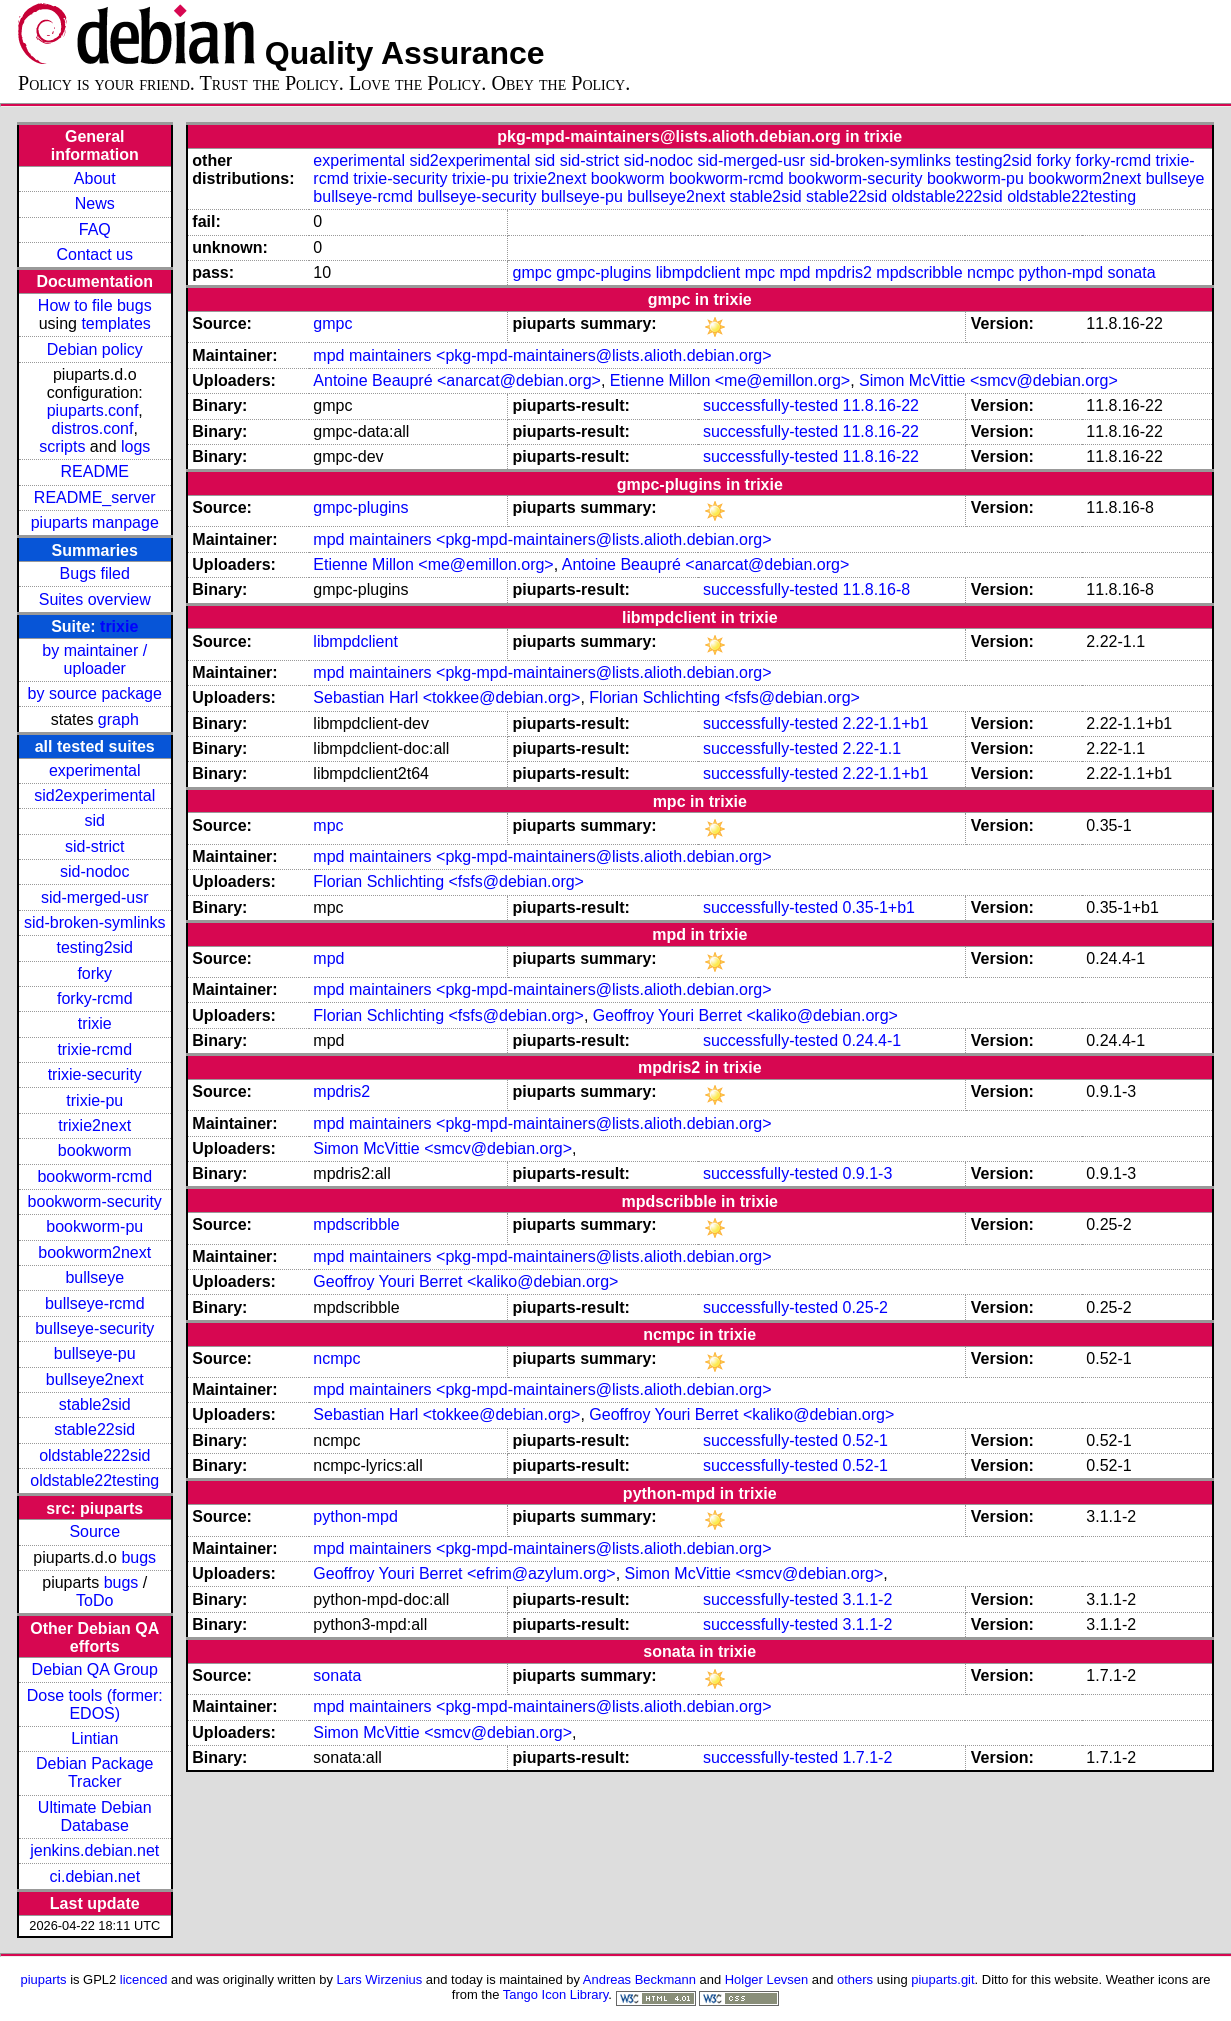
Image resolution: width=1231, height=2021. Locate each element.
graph (118, 719)
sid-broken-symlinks (94, 922)
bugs (138, 1557)
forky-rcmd (95, 998)
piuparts (43, 1979)
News (95, 203)
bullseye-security (94, 1328)
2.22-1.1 (872, 748)
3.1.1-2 (868, 1599)
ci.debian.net (94, 1876)
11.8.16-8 (877, 589)
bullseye (94, 1277)
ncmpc (990, 272)
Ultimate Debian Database (95, 1816)
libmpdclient (698, 272)
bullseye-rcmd (95, 1303)
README (95, 471)
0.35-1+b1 (879, 907)
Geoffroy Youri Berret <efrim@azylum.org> (464, 1573)
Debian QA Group (95, 1669)
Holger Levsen (767, 1979)
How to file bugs (95, 305)
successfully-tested (770, 405)
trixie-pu (94, 1100)
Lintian (94, 1738)
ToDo (94, 1600)
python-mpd (1061, 272)
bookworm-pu (94, 1226)
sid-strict (95, 846)
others (855, 1979)
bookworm (95, 1150)
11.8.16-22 (881, 405)
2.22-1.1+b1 (886, 723)
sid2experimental (94, 795)
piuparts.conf (93, 410)
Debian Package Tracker (94, 1772)
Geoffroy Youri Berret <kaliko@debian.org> (745, 1015)
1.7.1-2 (868, 1757)
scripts (62, 446)
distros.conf (93, 428)
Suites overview (95, 599)
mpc (760, 272)
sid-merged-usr (95, 897)
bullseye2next (95, 1379)
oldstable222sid (94, 1455)
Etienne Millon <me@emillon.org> (730, 380)
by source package (95, 693)
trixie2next (94, 1125)
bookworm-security (95, 1201)
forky (94, 973)
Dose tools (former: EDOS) (95, 1704)
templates (115, 323)
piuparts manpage (95, 522)
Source (94, 1531)
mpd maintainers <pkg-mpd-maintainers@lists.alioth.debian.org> (542, 355)
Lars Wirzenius (380, 1979)
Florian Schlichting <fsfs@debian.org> (724, 697)
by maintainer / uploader (94, 659)
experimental (95, 770)
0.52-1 (865, 1440)
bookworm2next (94, 1252)
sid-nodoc (94, 871)
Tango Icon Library (556, 1994)
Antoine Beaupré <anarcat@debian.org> (457, 380)
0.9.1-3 (868, 1173)
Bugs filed (95, 573)
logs (135, 446)
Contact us (95, 254)
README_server (95, 497)
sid (95, 820)
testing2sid (95, 947)
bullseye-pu (95, 1353)
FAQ (95, 229)
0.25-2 (865, 1307)
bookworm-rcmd (94, 1176)
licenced (144, 1979)
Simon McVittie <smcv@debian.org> (988, 380)
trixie (119, 626)
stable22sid (94, 1429)
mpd (794, 272)
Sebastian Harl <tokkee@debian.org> (446, 697)
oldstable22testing (94, 1480)
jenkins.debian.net (94, 1850)
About (95, 178)
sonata (1132, 272)
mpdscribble (919, 272)
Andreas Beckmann (639, 1979)
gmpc (532, 272)
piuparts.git (942, 1979)
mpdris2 (843, 272)
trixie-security (95, 1074)
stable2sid (95, 1404)
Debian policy (95, 349)
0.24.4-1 (872, 1040)
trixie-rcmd (94, 1049)
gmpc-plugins (603, 272)
